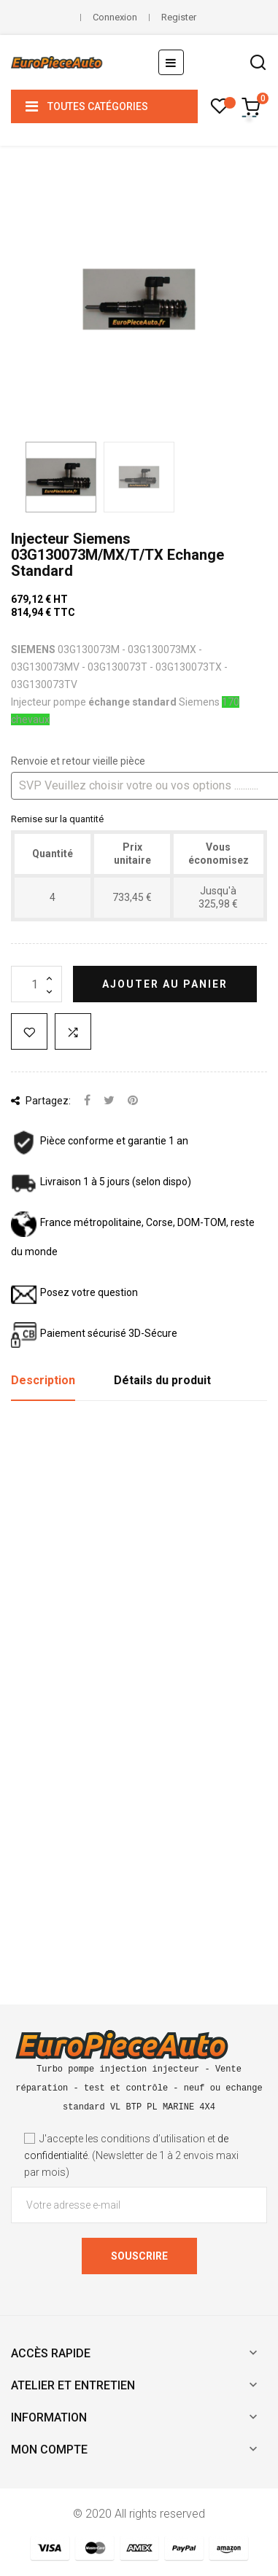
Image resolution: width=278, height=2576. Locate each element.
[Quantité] (36, 984)
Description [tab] (43, 1380)
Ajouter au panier (165, 984)
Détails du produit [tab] (162, 1380)
